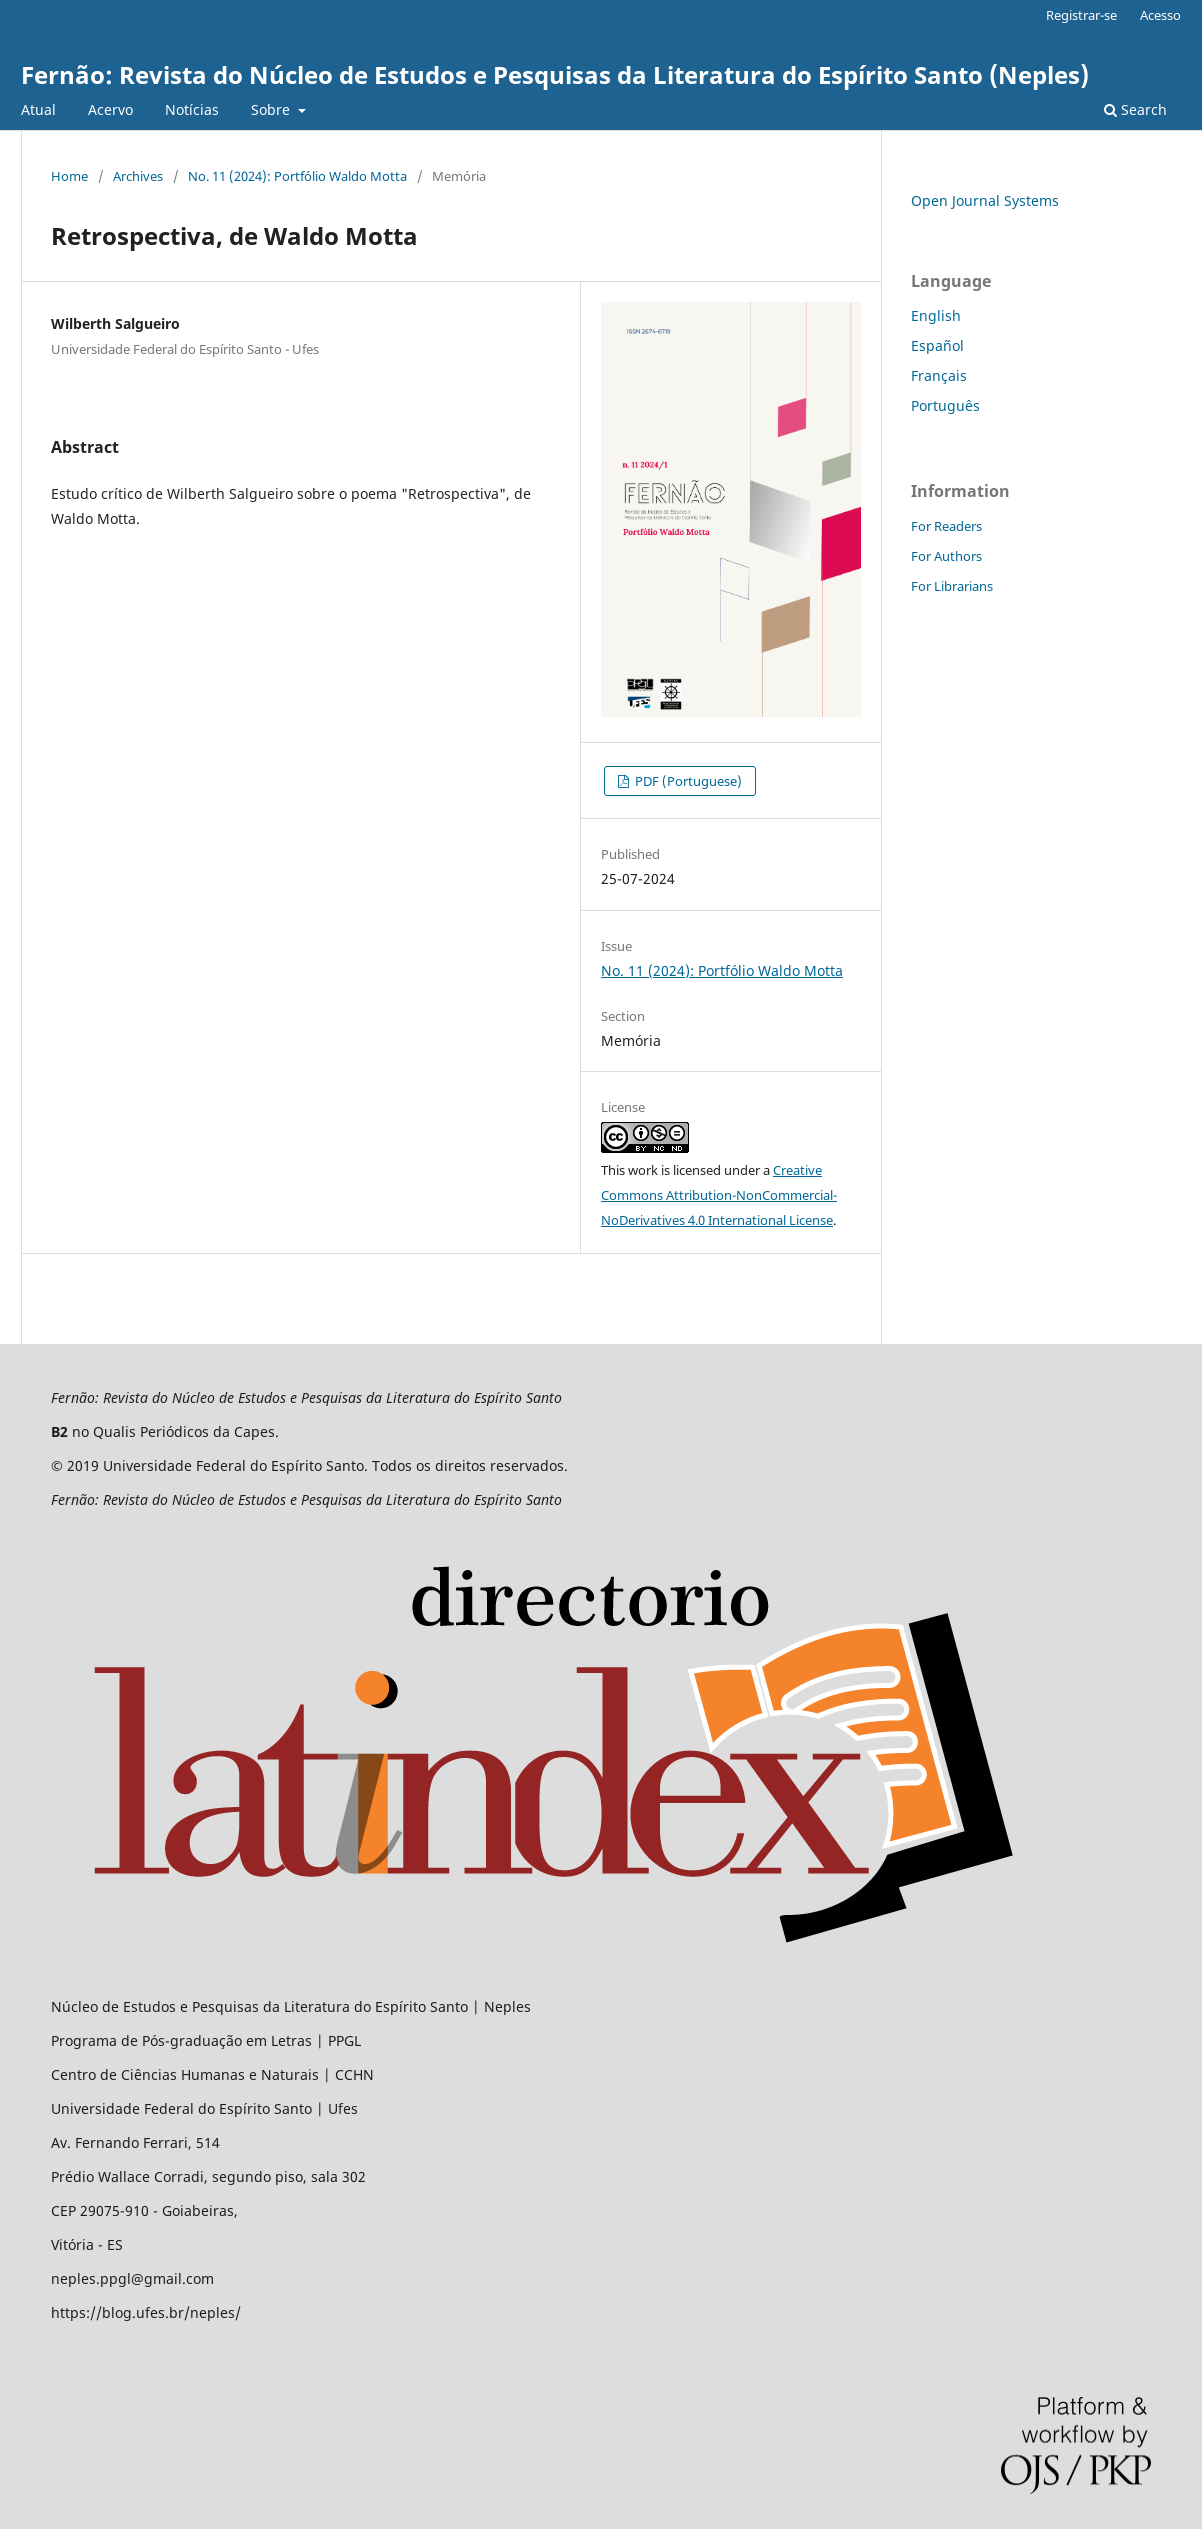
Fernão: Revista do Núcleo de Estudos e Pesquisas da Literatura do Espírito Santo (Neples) (555, 74)
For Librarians (952, 586)
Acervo (110, 109)
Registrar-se (1081, 15)
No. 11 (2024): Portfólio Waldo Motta (297, 176)
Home (69, 176)
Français (939, 375)
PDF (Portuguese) (687, 781)
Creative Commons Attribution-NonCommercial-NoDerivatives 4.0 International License (719, 1195)
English (936, 315)
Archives (138, 176)
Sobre (272, 109)
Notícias (192, 109)
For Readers (946, 526)
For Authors (946, 556)
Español (937, 345)
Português (945, 405)
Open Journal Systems (985, 200)
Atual (38, 109)
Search (1135, 109)
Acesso (1160, 15)
